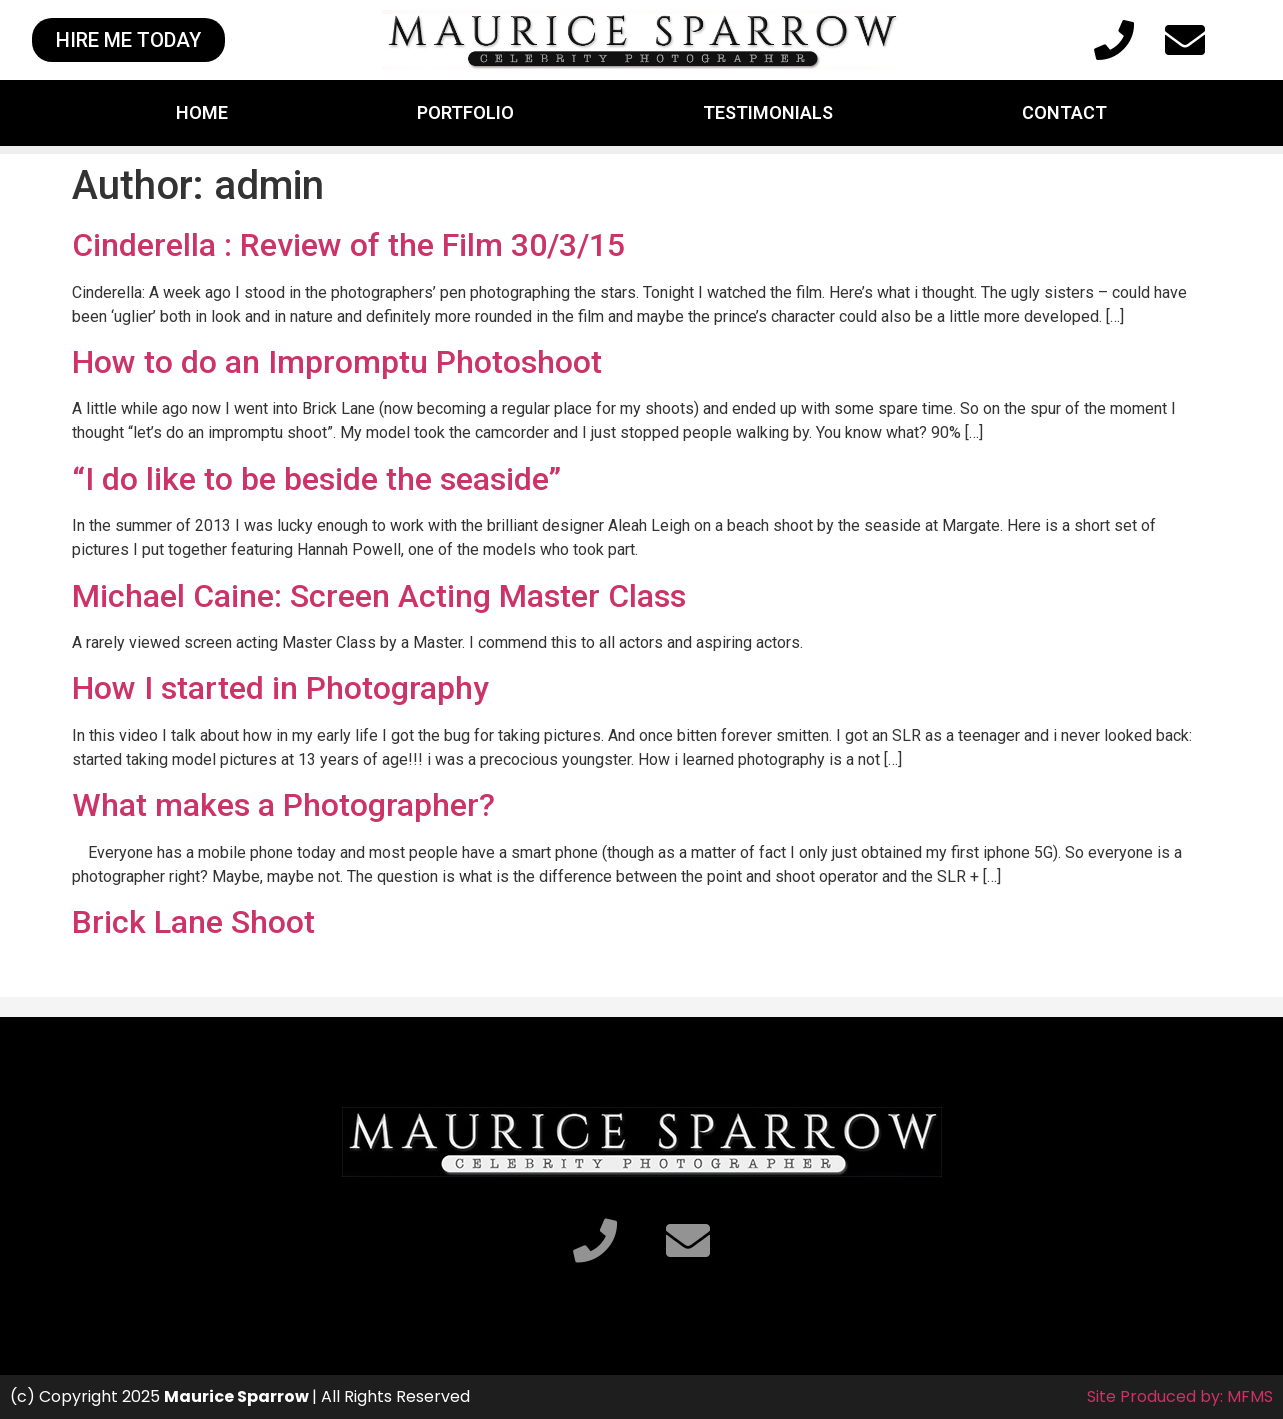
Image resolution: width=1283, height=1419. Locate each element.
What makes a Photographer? (283, 805)
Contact (1064, 112)
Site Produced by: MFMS (1180, 1396)
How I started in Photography (280, 688)
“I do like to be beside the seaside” (316, 479)
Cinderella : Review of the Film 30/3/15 (348, 245)
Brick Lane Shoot (193, 922)
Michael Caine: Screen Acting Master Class (379, 596)
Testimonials (768, 112)
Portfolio (465, 112)
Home (202, 112)
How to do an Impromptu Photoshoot (337, 362)
